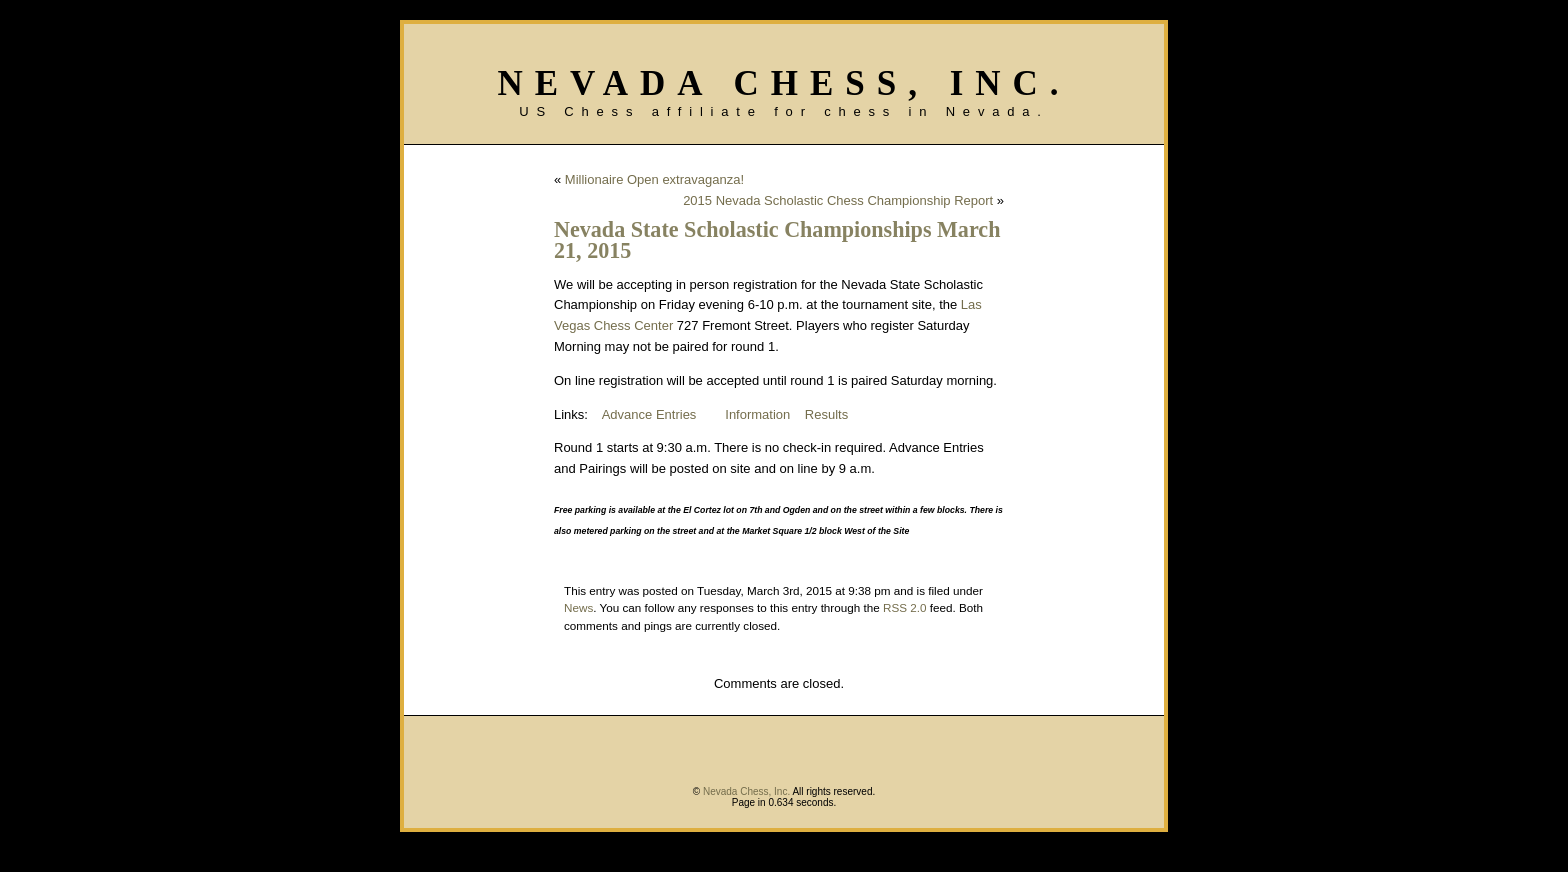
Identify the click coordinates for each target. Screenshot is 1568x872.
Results (826, 414)
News (578, 607)
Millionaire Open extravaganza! (654, 179)
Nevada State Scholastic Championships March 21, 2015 (777, 240)
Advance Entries (649, 414)
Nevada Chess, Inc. (783, 83)
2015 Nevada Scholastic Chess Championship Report (838, 200)
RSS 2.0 (905, 607)
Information (757, 414)
